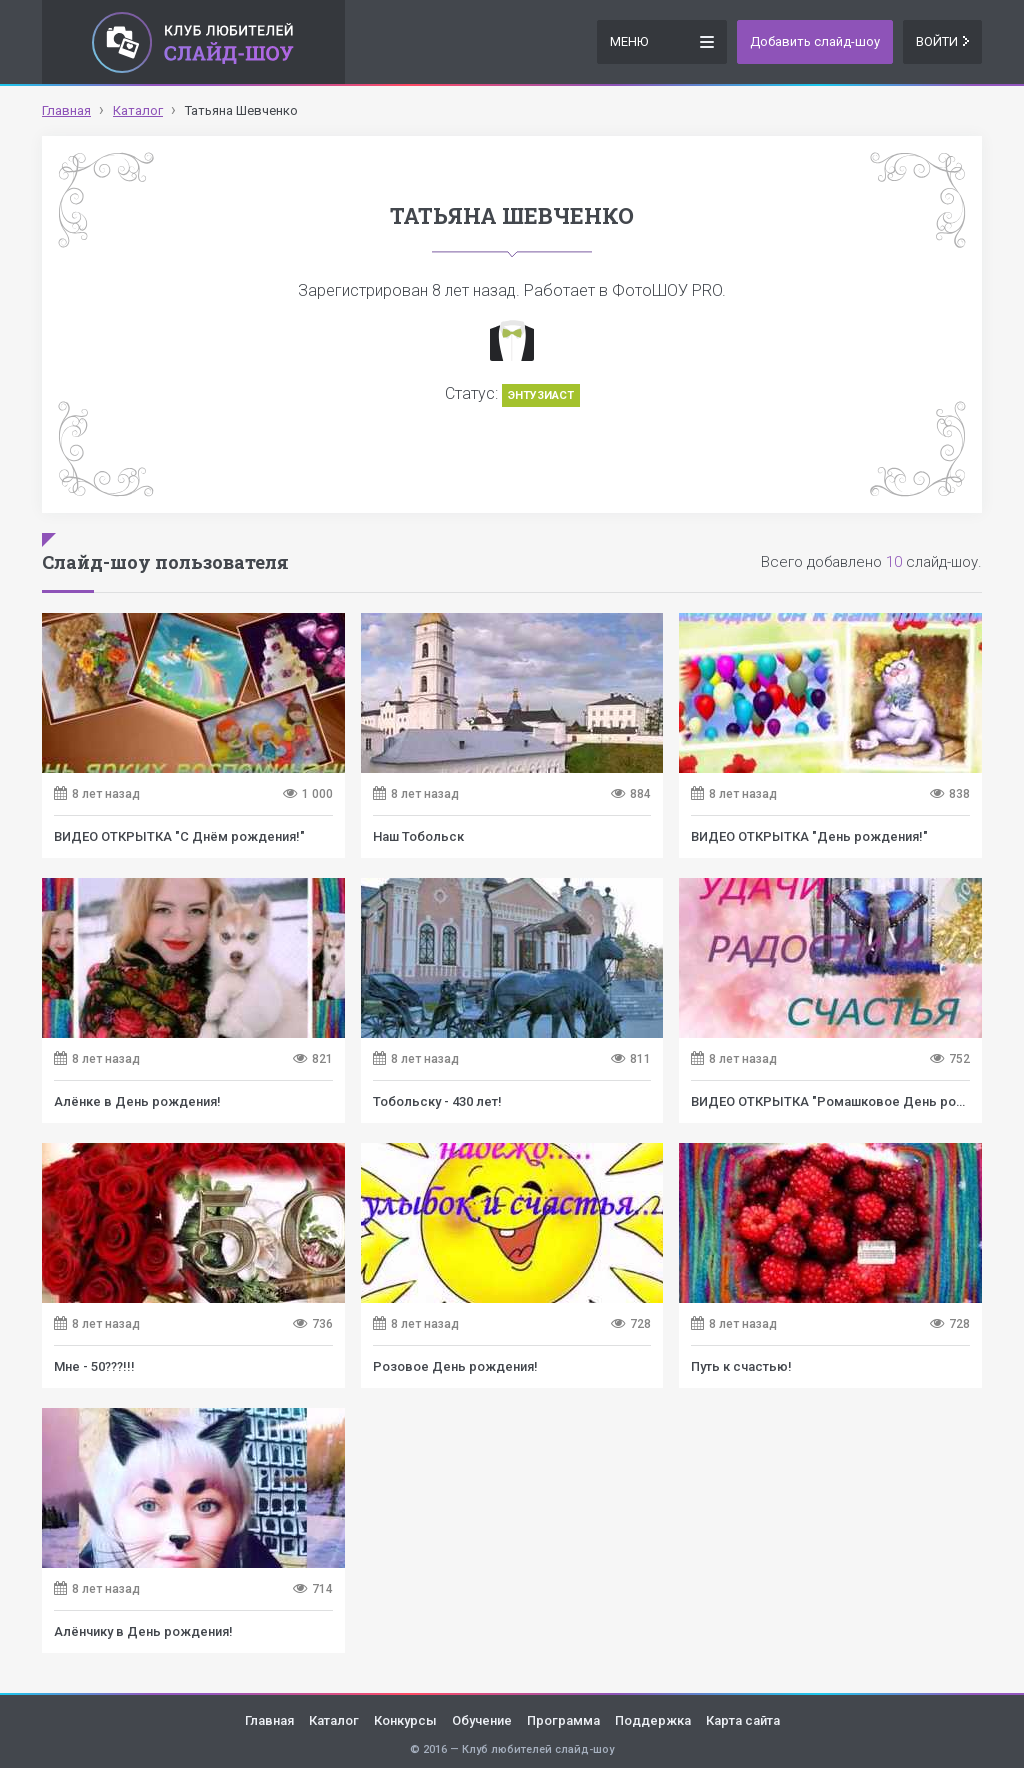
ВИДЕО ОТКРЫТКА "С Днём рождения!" (179, 836)
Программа (563, 1720)
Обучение (482, 1720)
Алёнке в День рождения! (137, 1101)
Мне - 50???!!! (94, 1366)
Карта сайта (743, 1720)
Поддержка (653, 1720)
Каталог (334, 1720)
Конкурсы (405, 1720)
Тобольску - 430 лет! (437, 1101)
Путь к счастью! (741, 1366)
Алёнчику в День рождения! (143, 1631)
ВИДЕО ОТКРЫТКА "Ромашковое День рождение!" (853, 1101)
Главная (269, 1720)
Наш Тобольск (418, 836)
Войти (942, 41)
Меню (662, 40)
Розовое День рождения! (455, 1366)
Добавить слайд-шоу (815, 41)
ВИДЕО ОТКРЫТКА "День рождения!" (809, 836)
